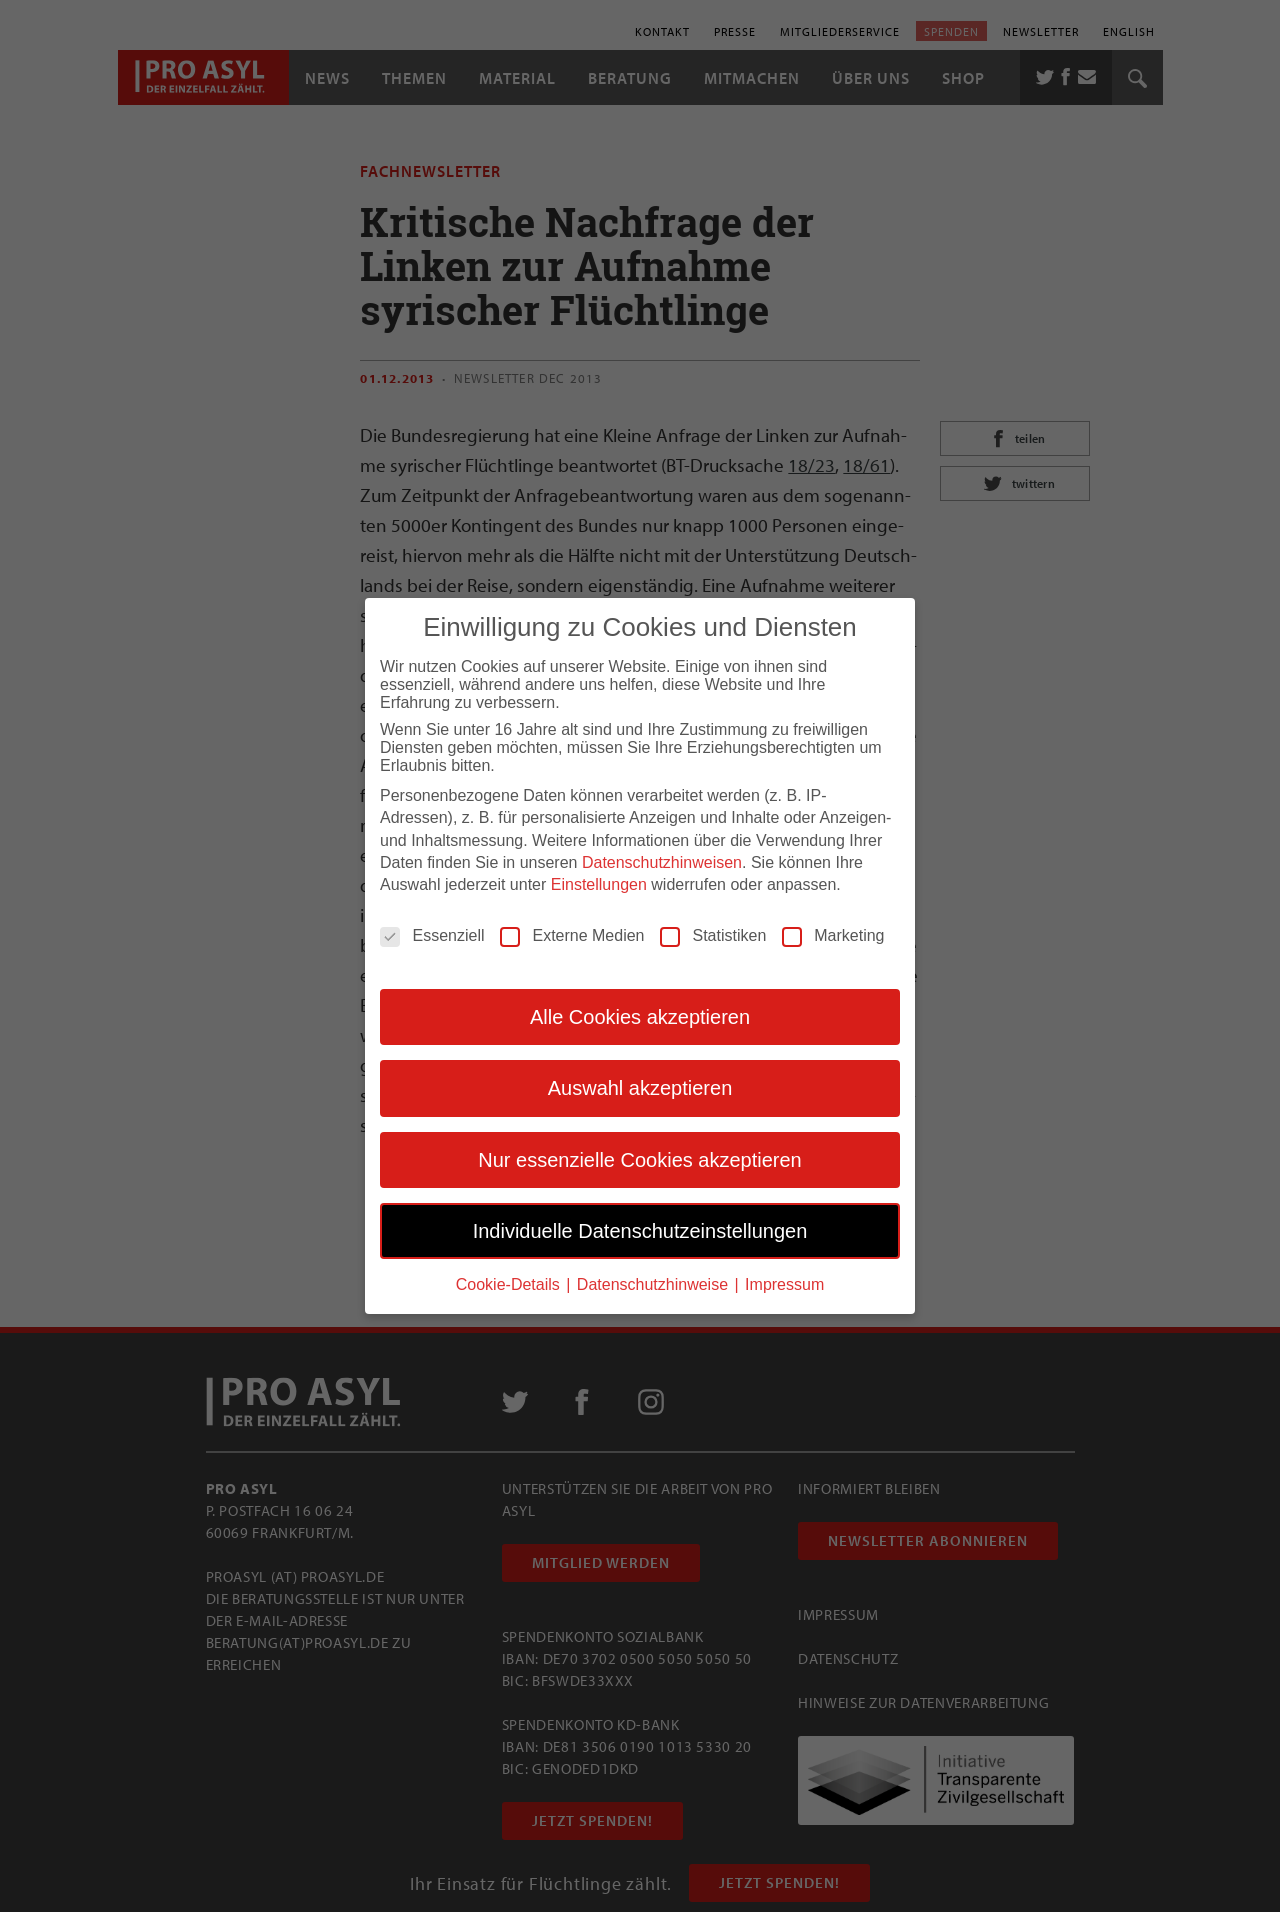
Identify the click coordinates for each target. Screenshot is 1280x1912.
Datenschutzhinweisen (662, 862)
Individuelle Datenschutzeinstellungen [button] (640, 1230)
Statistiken (713, 935)
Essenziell (432, 935)
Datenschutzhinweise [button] (655, 1284)
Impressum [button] (784, 1284)
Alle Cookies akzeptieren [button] (640, 1016)
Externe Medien (572, 935)
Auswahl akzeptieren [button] (640, 1088)
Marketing (833, 935)
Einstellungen (599, 884)
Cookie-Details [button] (510, 1284)
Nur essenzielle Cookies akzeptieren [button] (640, 1159)
